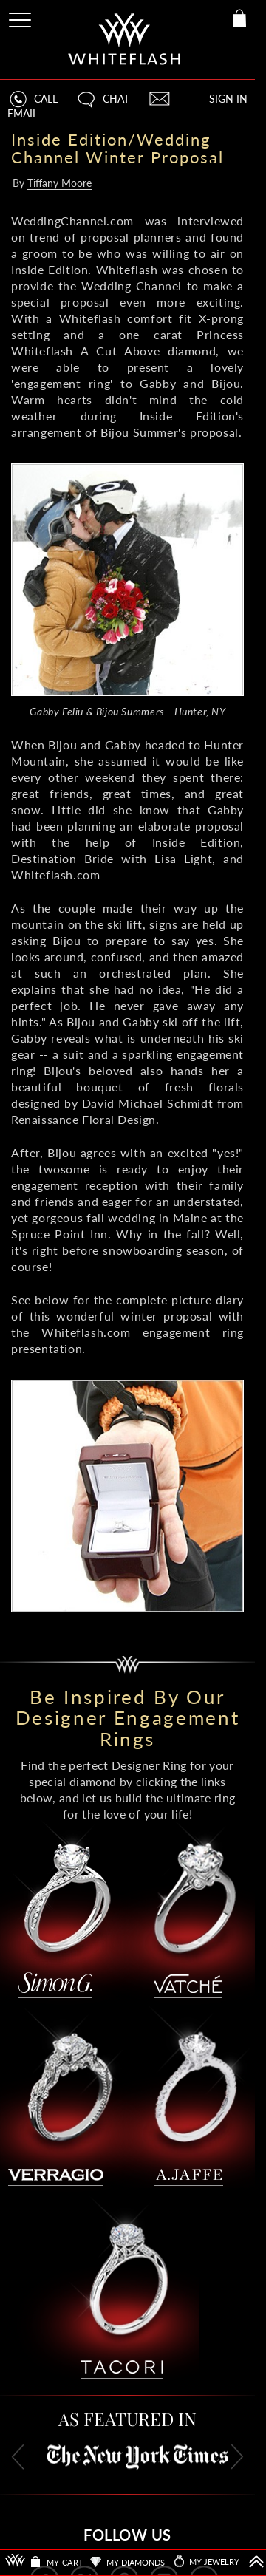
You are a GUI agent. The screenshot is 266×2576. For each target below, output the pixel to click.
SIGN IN (228, 98)
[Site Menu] (21, 17)
